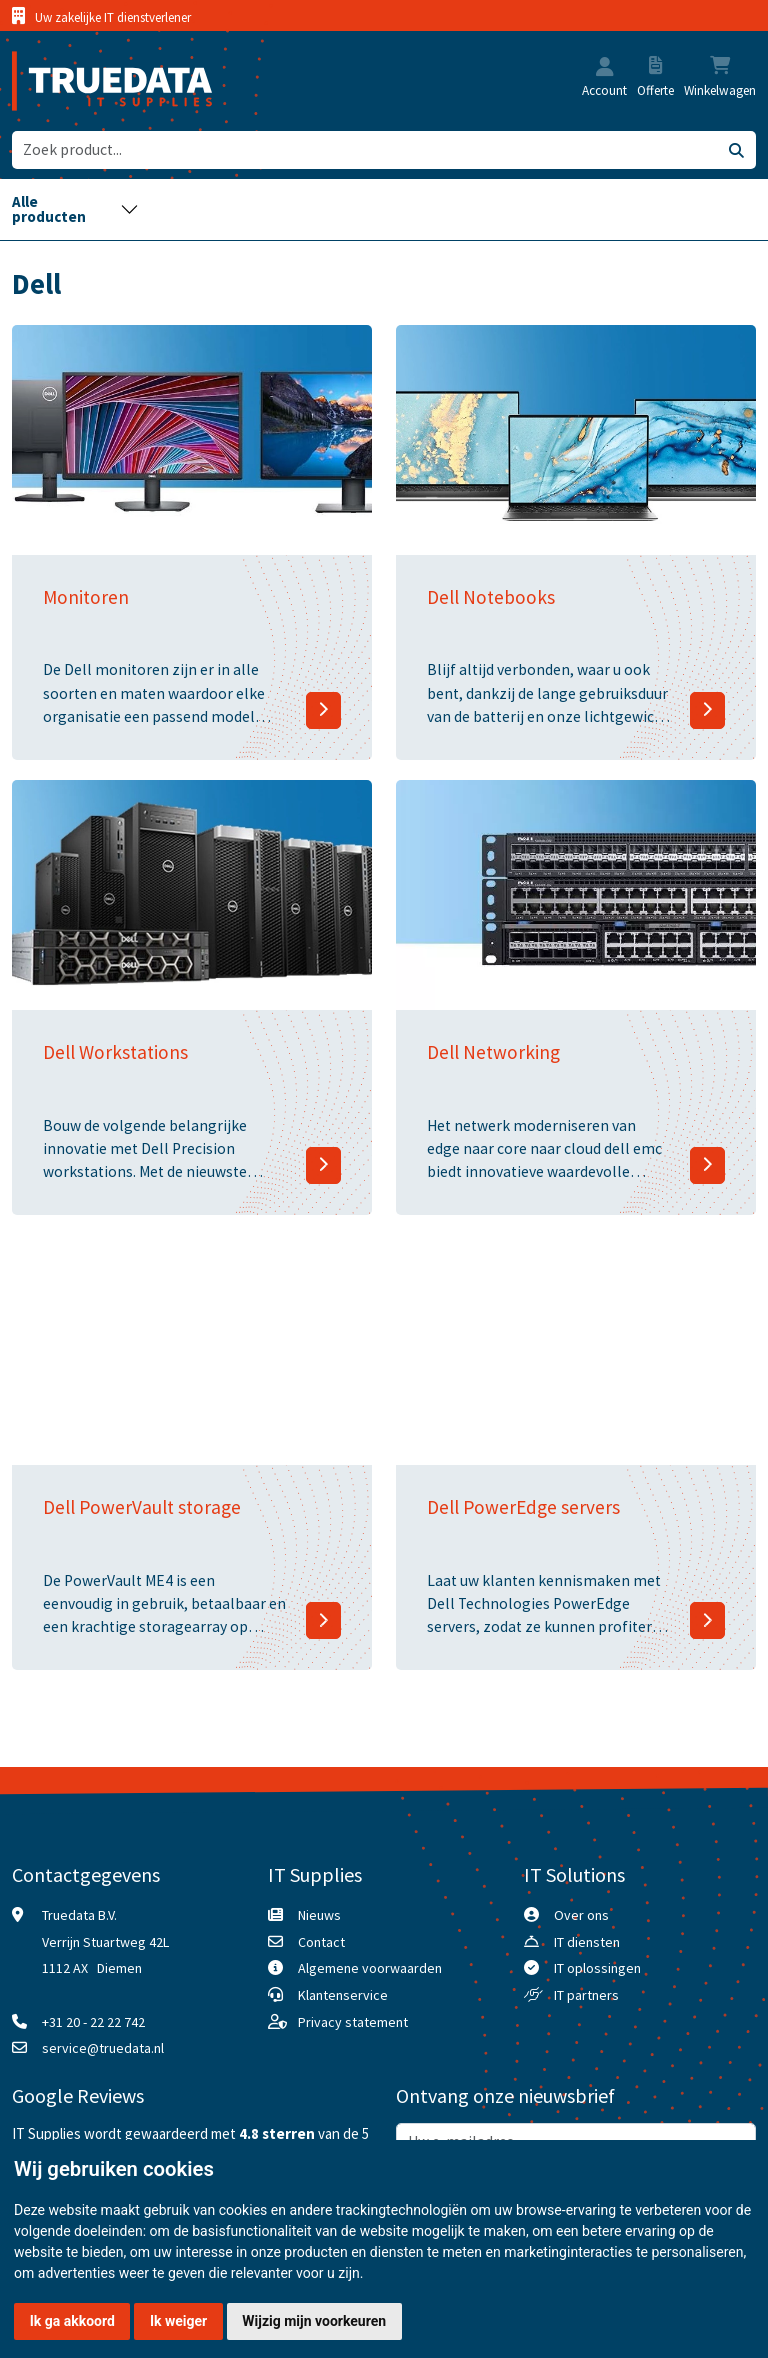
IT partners (586, 1995)
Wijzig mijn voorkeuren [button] (314, 2321)
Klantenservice (343, 1995)
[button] (605, 68)
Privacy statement (353, 2022)
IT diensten (587, 1942)
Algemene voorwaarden (370, 1968)
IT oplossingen (597, 1968)
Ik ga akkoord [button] (72, 2321)
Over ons (581, 1915)
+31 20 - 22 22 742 (93, 2022)
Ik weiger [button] (178, 2321)
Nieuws (319, 1915)
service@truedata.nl (103, 2048)
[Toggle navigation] (75, 209)
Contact (321, 1942)
